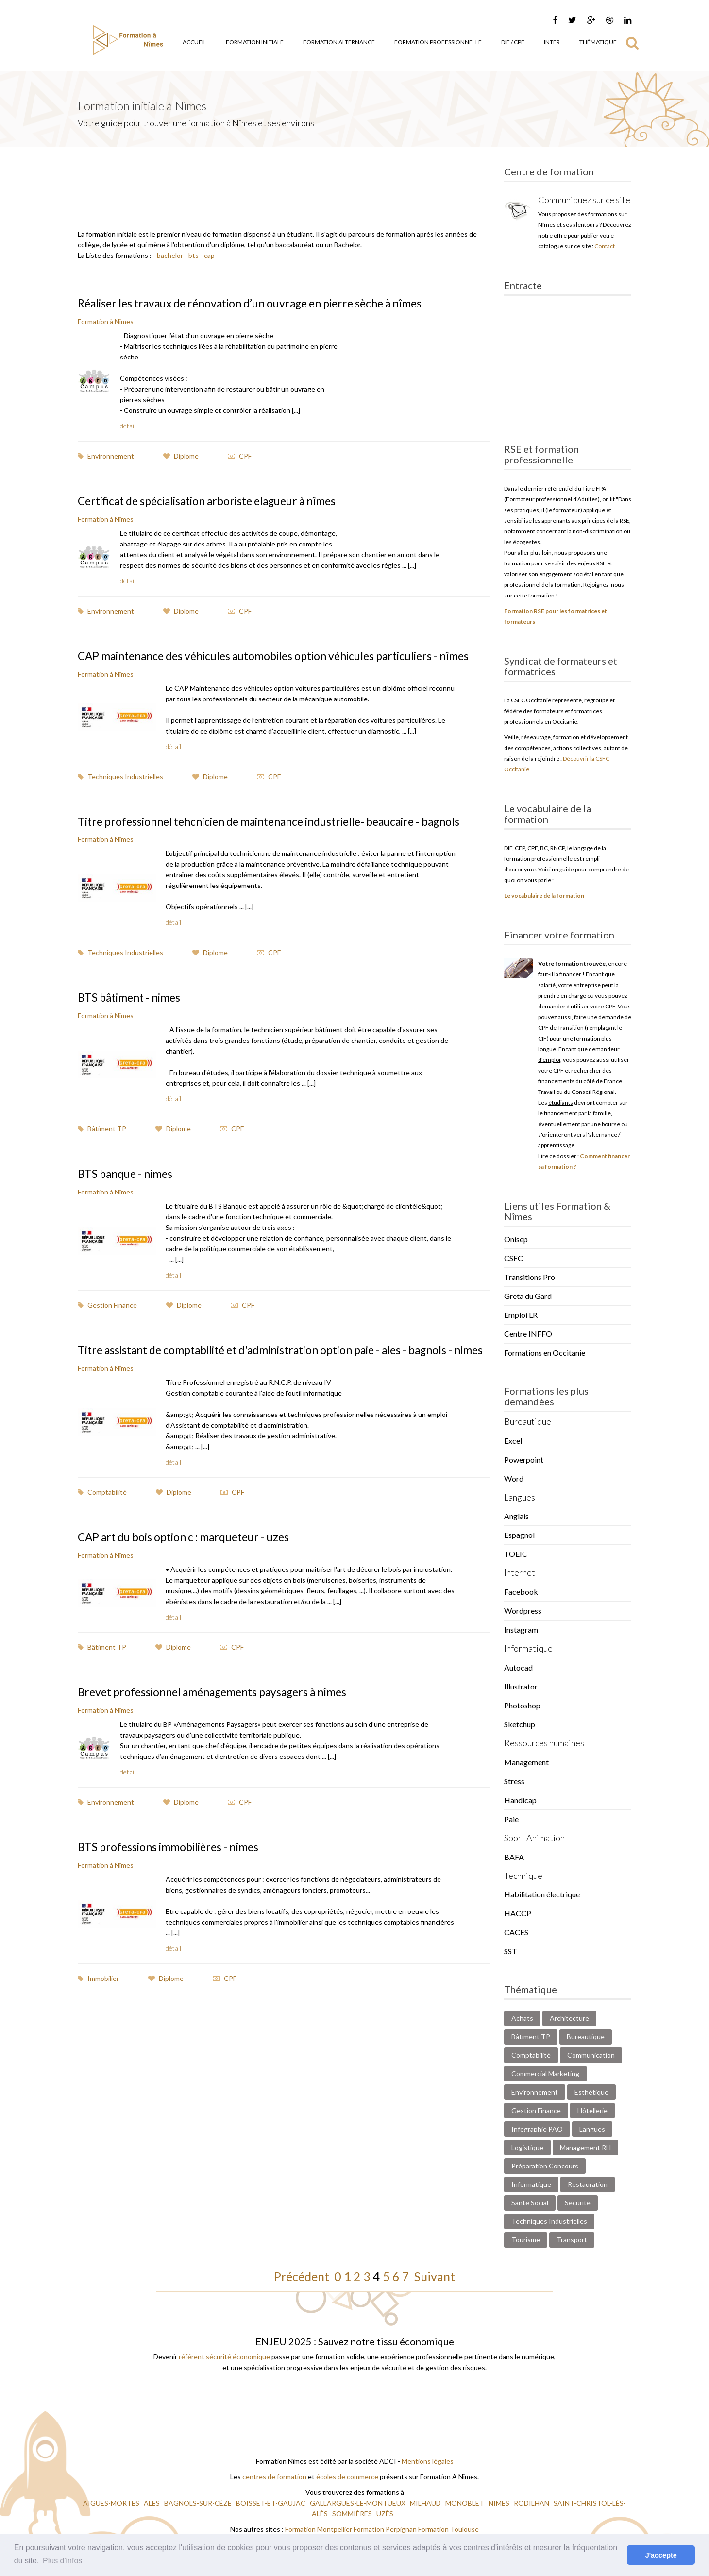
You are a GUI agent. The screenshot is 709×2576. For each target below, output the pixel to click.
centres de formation (274, 2477)
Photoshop (522, 1705)
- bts (191, 255)
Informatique (531, 2184)
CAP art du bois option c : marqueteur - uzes (191, 1574)
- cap (207, 255)
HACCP (517, 1913)
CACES (516, 1932)
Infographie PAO (537, 2129)
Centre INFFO (528, 1333)
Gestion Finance (107, 1329)
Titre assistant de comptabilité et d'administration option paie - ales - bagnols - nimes (282, 1380)
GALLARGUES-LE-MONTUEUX (358, 2503)
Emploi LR (521, 1314)
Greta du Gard (528, 1295)
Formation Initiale (255, 42)
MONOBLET (465, 2503)
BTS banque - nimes (128, 1198)
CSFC (513, 1257)
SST (510, 1951)
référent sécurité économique (224, 2357)
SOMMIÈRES (352, 2513)
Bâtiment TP (102, 1153)
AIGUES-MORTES (112, 2503)
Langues (592, 2129)
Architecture (569, 2018)
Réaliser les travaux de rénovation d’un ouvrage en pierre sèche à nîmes (262, 303)
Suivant (432, 2276)
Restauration (588, 2184)
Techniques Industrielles (120, 789)
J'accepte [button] (661, 2555)
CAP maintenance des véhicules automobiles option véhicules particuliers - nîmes (270, 661)
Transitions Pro (529, 1276)
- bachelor (168, 255)
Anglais (516, 1515)
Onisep (516, 1239)
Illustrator (521, 1686)
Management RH (585, 2147)
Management (526, 1762)
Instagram (521, 1629)
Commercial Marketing (545, 2073)
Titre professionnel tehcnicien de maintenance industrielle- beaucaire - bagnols (263, 839)
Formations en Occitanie (544, 1352)
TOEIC (515, 1553)
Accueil (194, 42)
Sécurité (578, 2203)
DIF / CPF (512, 42)
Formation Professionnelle (438, 42)
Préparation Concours (544, 2166)
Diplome (181, 455)
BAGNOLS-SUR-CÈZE (198, 2503)
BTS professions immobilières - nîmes (174, 1883)
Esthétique (591, 2092)
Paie (511, 1819)
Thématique (598, 42)
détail (127, 425)
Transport (572, 2239)
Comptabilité (102, 1529)
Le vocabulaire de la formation (544, 895)
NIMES (500, 2503)
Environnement (106, 455)
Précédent (304, 2276)
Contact (604, 246)
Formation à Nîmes (106, 321)
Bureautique (586, 2036)
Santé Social (529, 2203)
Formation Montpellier (319, 2529)
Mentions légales (428, 2461)
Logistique (527, 2147)
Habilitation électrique (542, 1894)
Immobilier (98, 2014)
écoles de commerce (347, 2477)
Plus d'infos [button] (62, 2561)
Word (513, 1478)
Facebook (521, 1591)
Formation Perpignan (386, 2529)
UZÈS (385, 2513)
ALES (152, 2503)
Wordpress (522, 1610)
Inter (552, 42)
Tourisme (525, 2239)
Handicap (520, 1800)
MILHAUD (426, 2503)
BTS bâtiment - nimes (133, 1022)
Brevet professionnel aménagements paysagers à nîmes (221, 1728)
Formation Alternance (339, 42)
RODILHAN (532, 2503)
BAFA (514, 1856)
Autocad (518, 1667)
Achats (522, 2018)
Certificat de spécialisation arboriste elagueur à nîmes (216, 500)
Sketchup (519, 1724)
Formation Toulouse (448, 2529)
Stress (514, 1781)
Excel (513, 1440)
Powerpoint (523, 1459)
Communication (591, 2055)
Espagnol (519, 1534)
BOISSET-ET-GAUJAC (271, 2503)
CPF (240, 455)
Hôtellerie (592, 2110)
